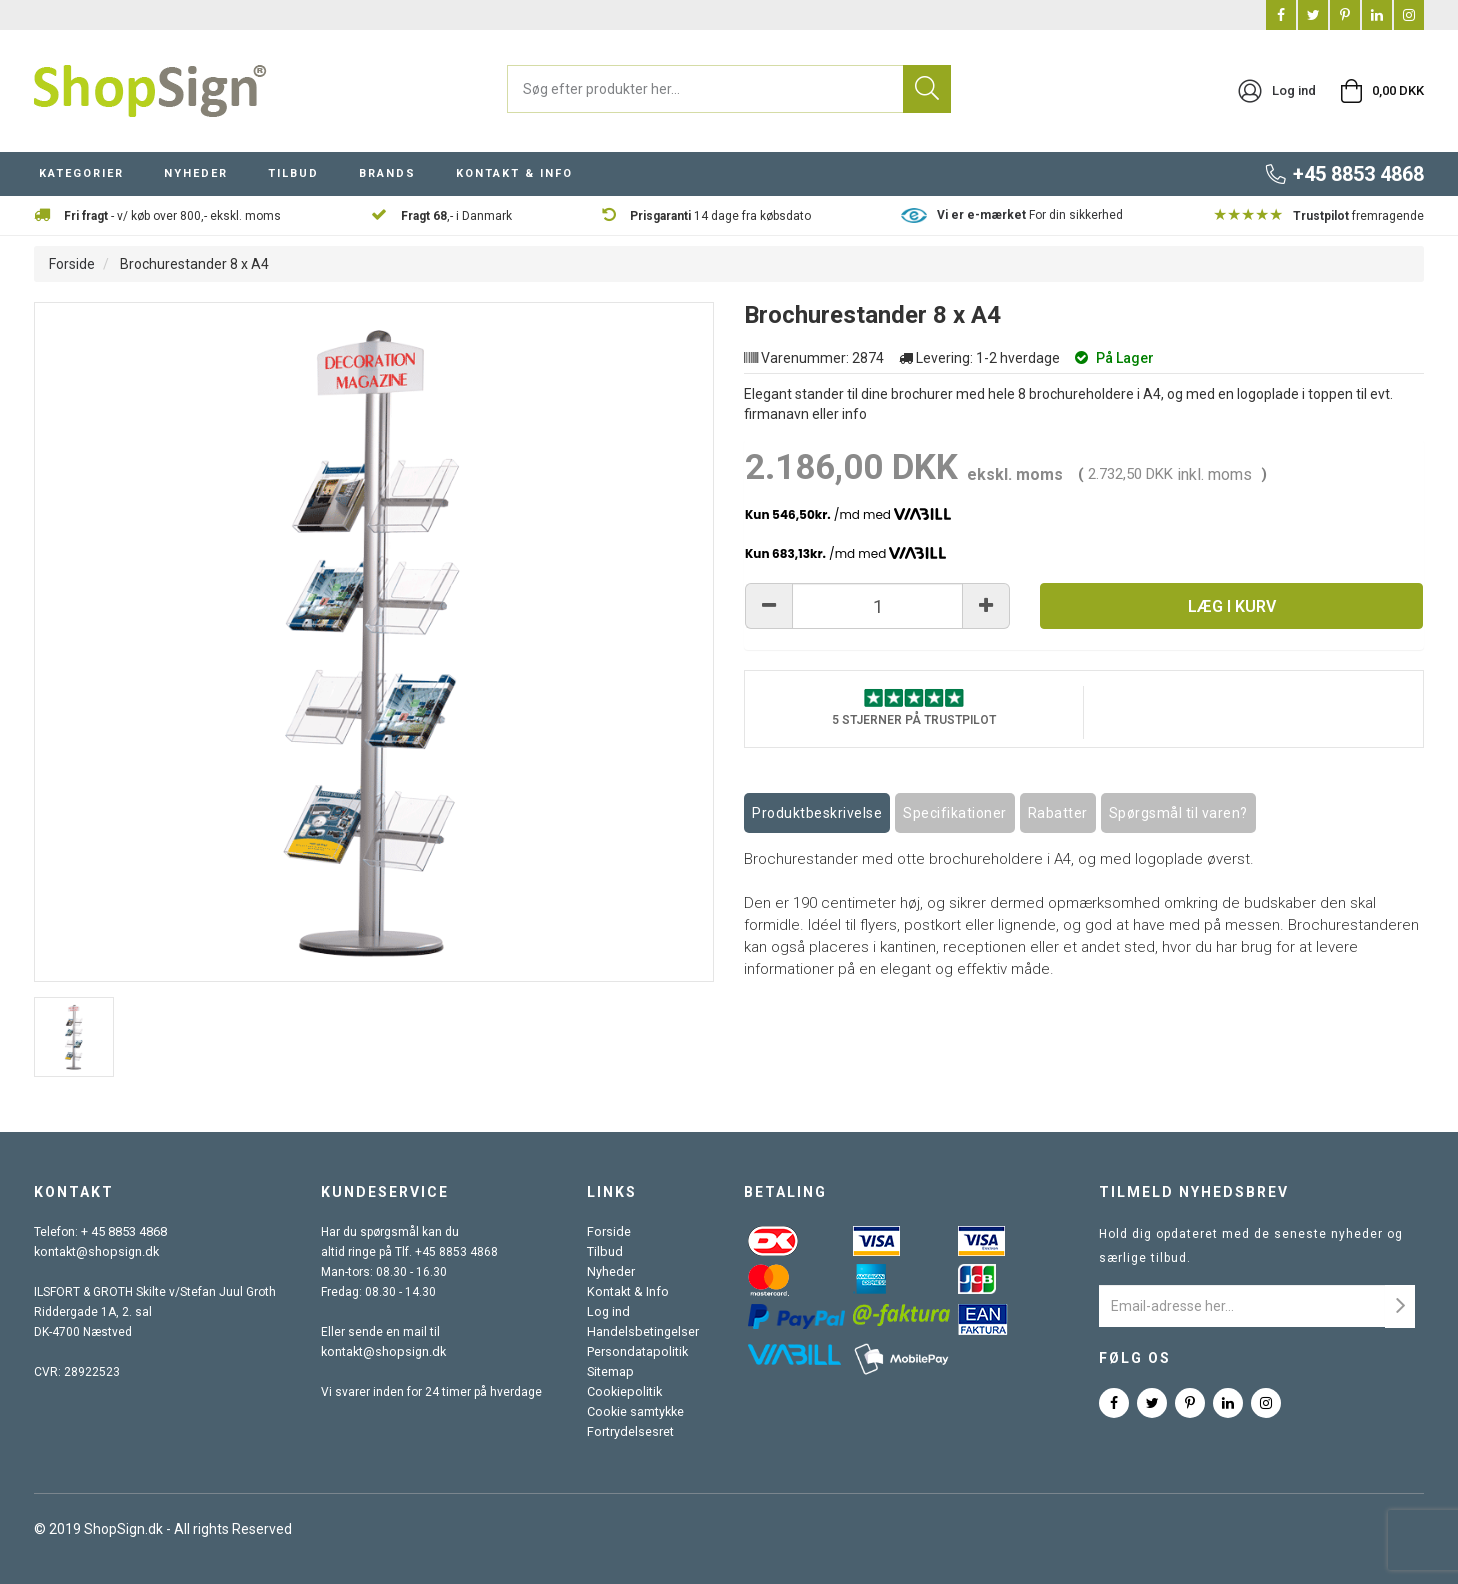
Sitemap (612, 1372)
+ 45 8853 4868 (124, 1232)
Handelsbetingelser (644, 1332)
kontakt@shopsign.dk (94, 1252)
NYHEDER (196, 173)
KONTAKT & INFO (514, 173)
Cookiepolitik (625, 1392)
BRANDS (387, 173)
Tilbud (606, 1252)
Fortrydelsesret (632, 1432)
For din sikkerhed (1030, 215)
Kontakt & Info (628, 1292)
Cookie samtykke (637, 1412)
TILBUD (293, 173)
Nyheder (613, 1272)
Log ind (610, 1312)
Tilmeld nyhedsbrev (1194, 1192)
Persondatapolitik (638, 1352)
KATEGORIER (81, 173)
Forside (72, 264)
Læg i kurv (1232, 606)
